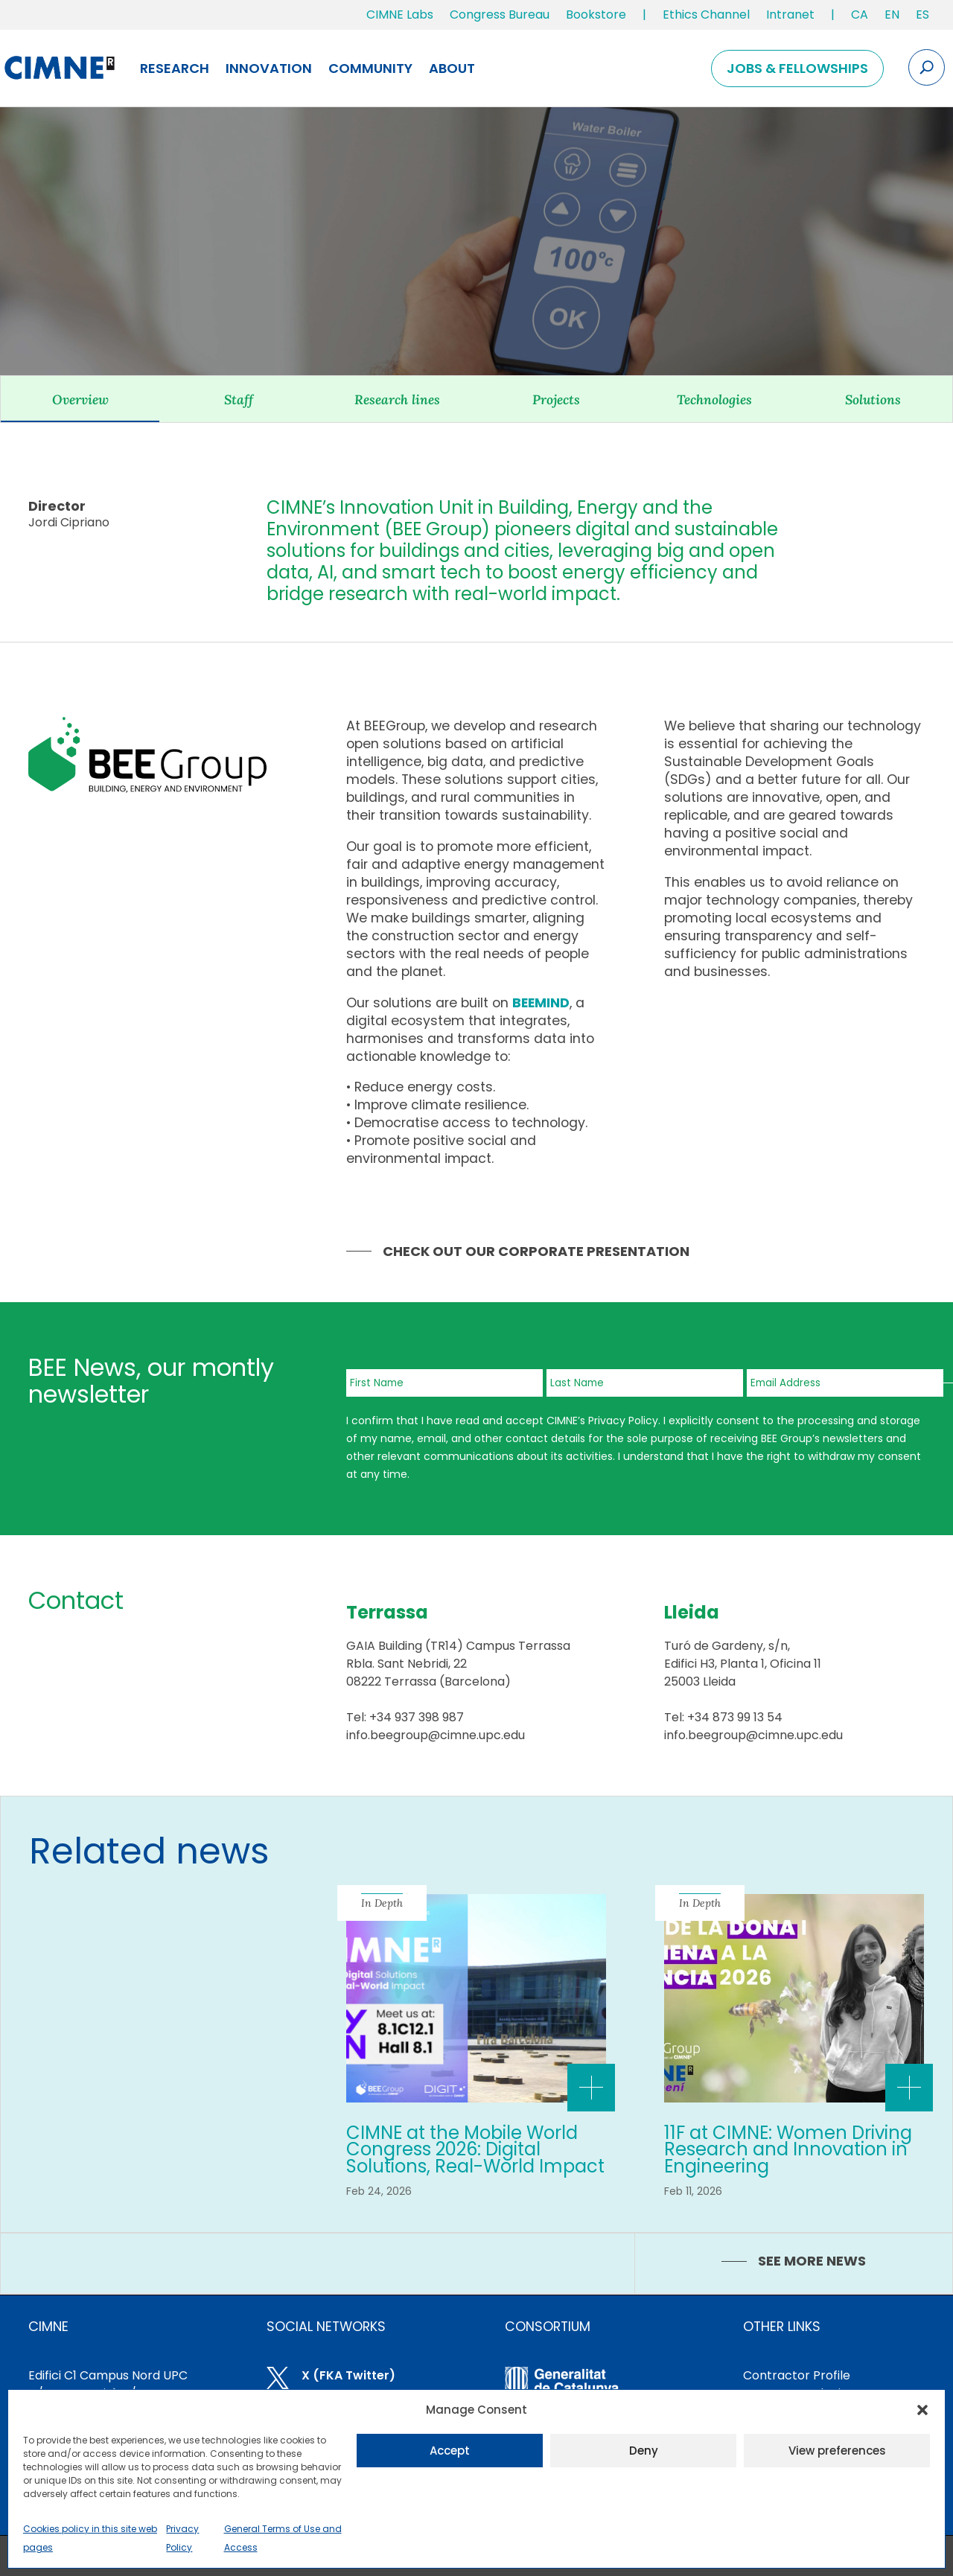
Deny (643, 2450)
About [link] (452, 68)
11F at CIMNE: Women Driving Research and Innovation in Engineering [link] (788, 2149)
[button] (922, 2410)
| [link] (644, 14)
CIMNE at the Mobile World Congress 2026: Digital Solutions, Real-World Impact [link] (475, 2149)
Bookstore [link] (596, 14)
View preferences (837, 2450)
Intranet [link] (790, 14)
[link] (859, 18)
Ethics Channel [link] (706, 14)
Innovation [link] (269, 68)
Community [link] (370, 68)
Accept (450, 2450)
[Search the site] (926, 67)
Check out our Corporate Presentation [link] (536, 1251)
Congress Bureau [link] (499, 14)
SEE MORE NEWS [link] (812, 2260)
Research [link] (174, 68)
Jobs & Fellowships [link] (797, 68)
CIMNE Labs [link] (399, 14)
